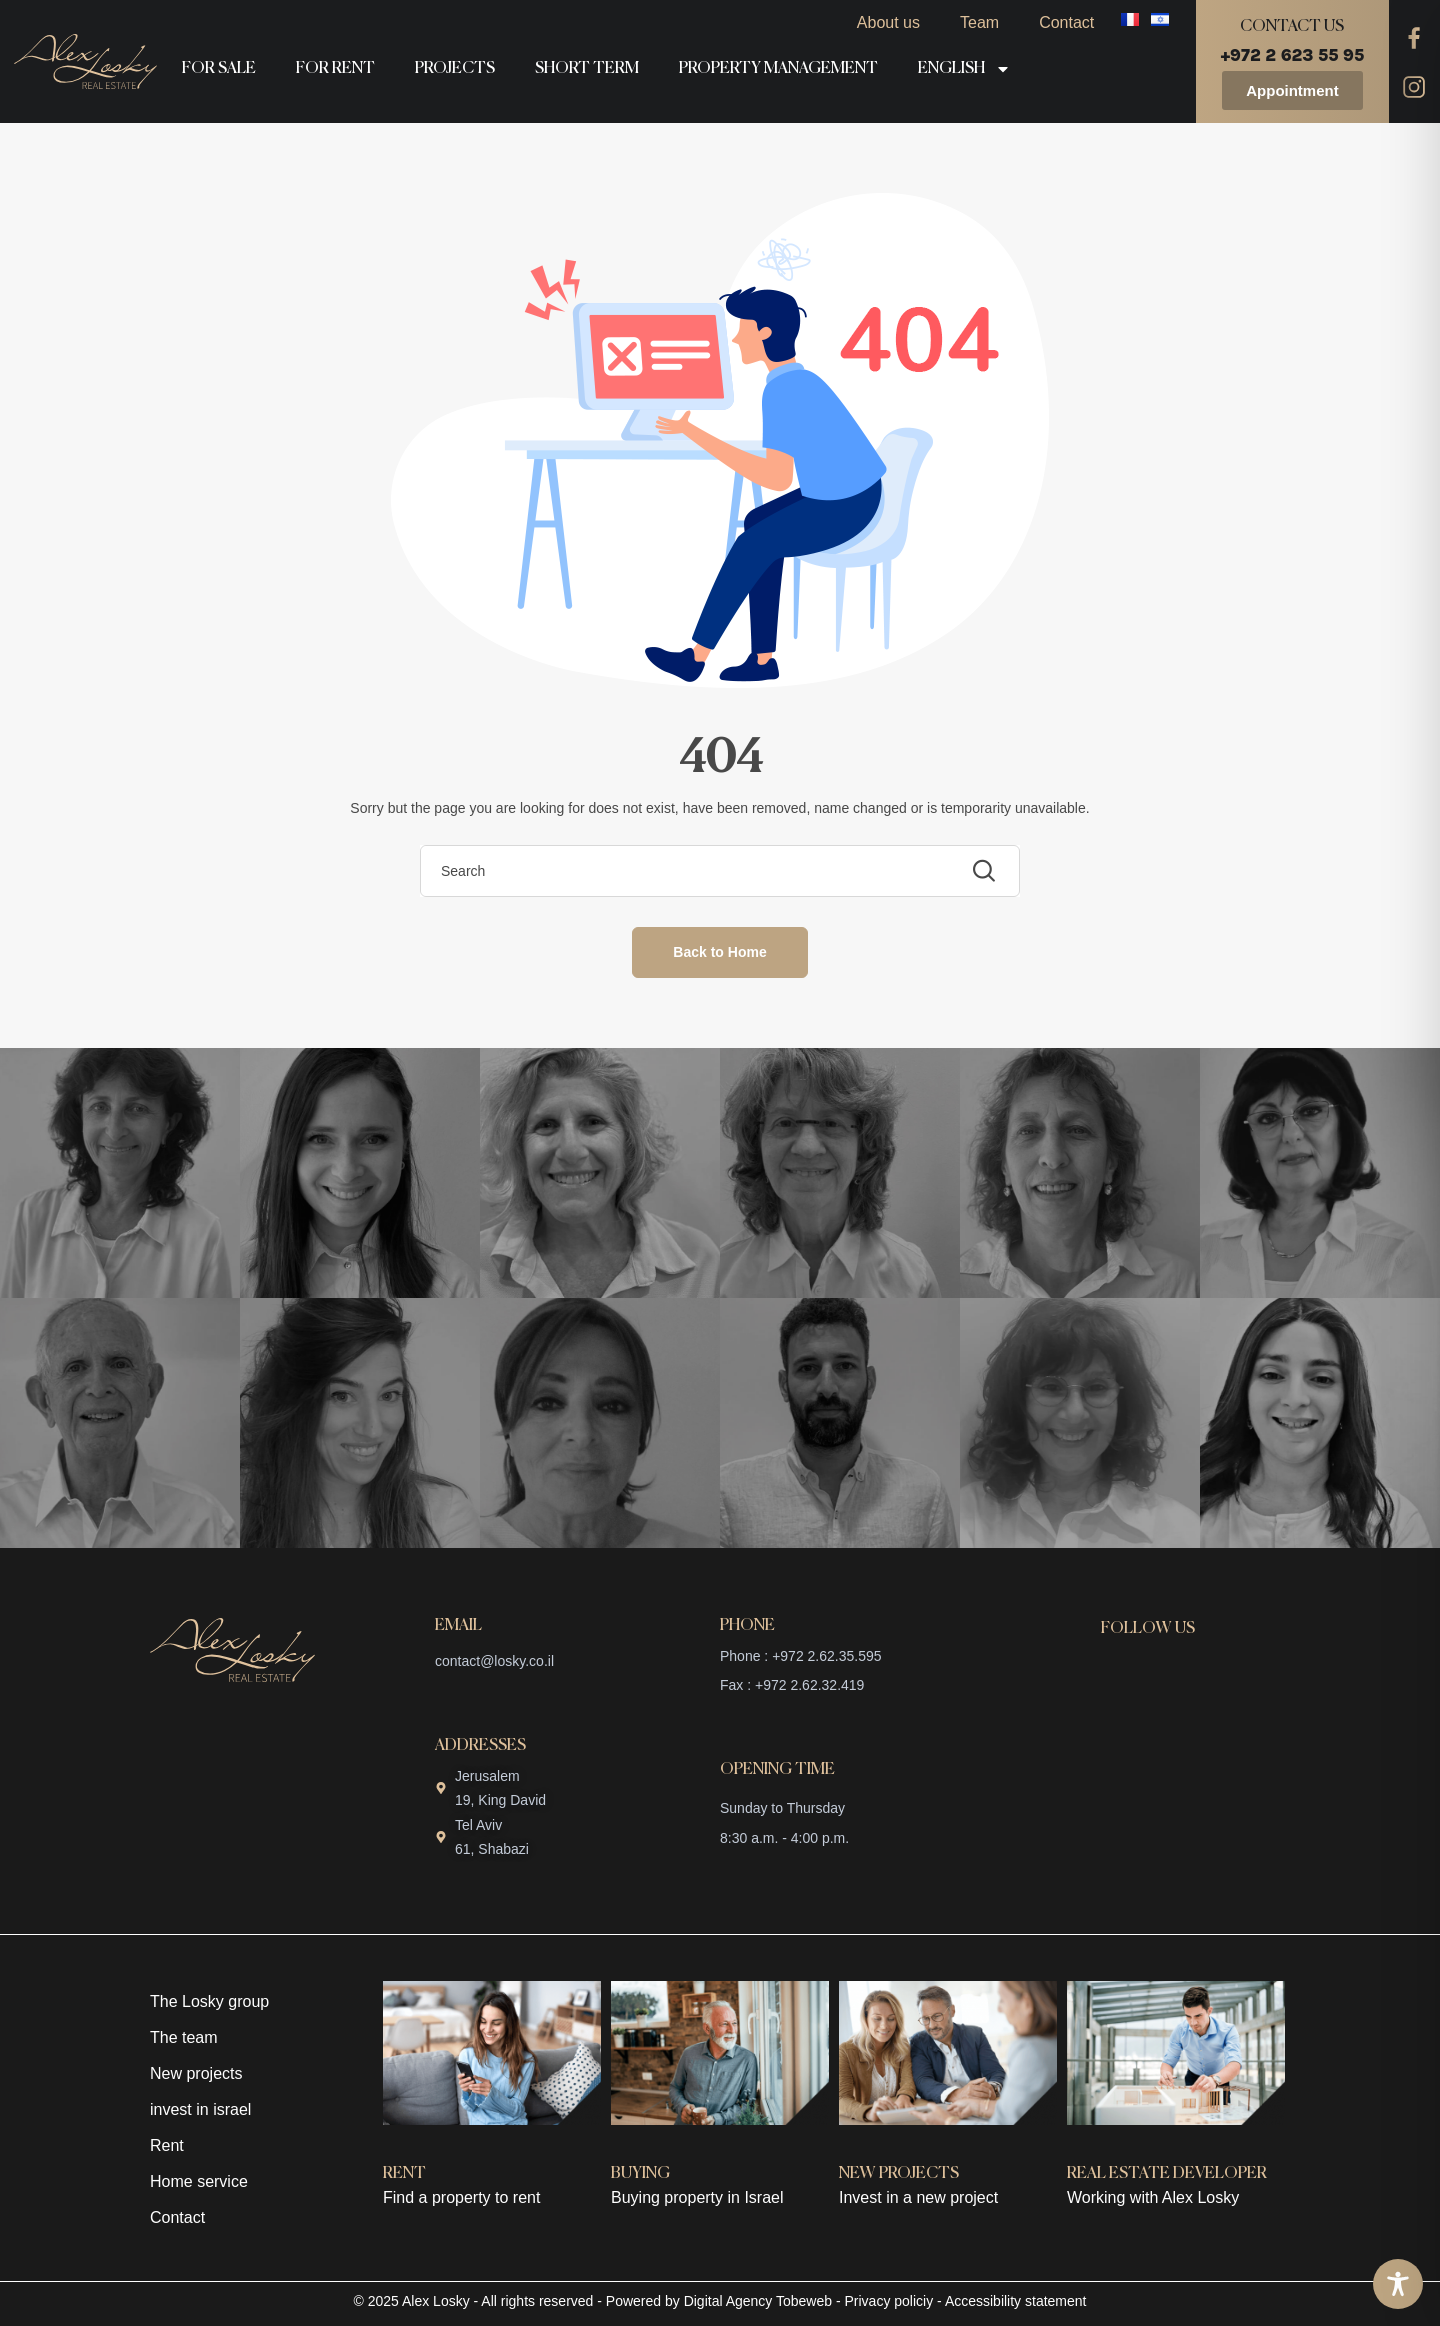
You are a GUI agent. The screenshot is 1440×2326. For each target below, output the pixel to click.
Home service (199, 2181)
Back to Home (719, 952)
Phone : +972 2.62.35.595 (801, 1656)
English (964, 69)
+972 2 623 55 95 (1292, 55)
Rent (167, 2145)
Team (979, 22)
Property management (778, 69)
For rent (335, 69)
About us (888, 22)
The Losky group (209, 2001)
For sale (219, 69)
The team (184, 2037)
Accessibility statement (1016, 2301)
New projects (196, 2073)
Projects (455, 69)
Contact (1066, 22)
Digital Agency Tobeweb (758, 2301)
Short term (587, 69)
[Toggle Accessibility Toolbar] (1398, 2284)
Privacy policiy (889, 2301)
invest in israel (200, 2109)
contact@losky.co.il (494, 1661)
